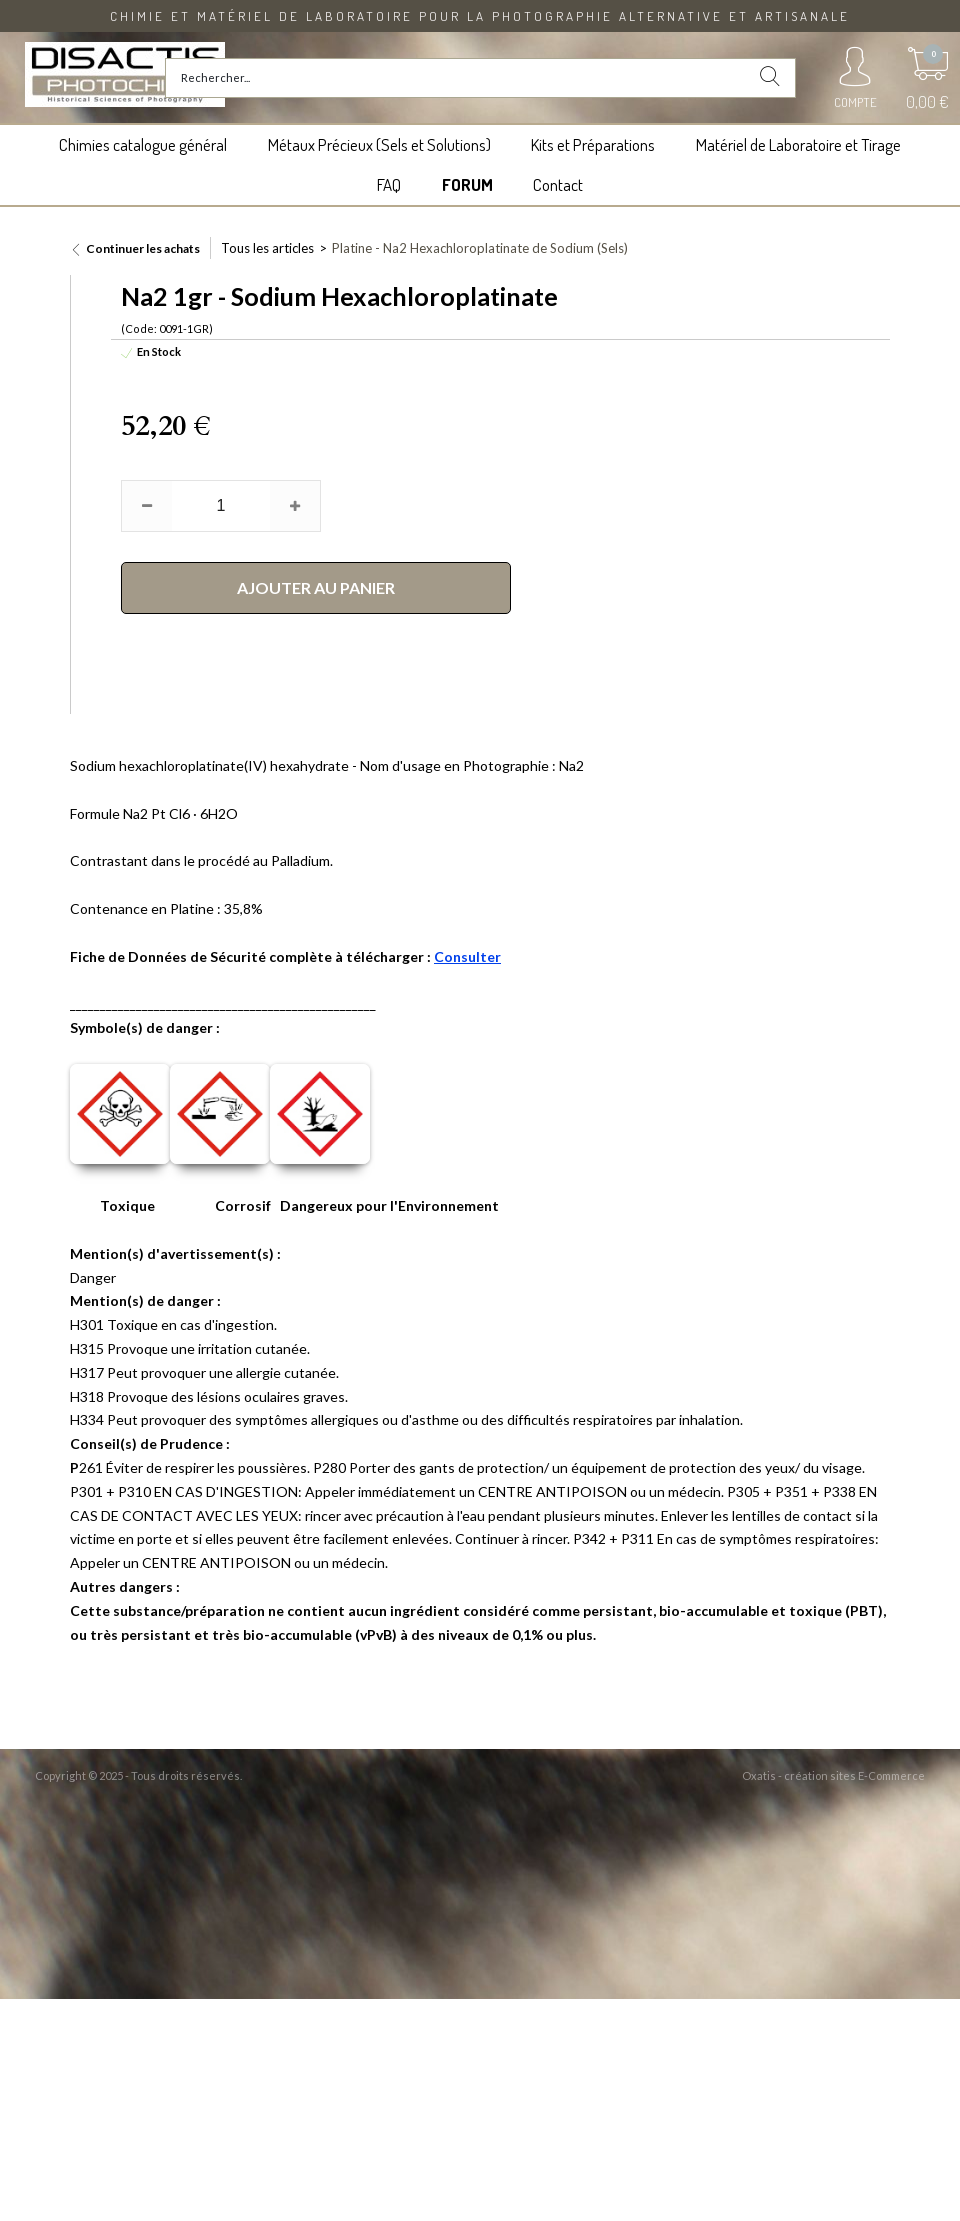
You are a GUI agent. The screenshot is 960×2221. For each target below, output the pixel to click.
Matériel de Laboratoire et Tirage (798, 144)
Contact (558, 184)
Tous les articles (267, 248)
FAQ (389, 184)
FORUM (467, 184)
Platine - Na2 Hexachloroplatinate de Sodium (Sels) (480, 248)
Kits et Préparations (593, 144)
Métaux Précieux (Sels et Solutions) (379, 144)
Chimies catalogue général (143, 144)
